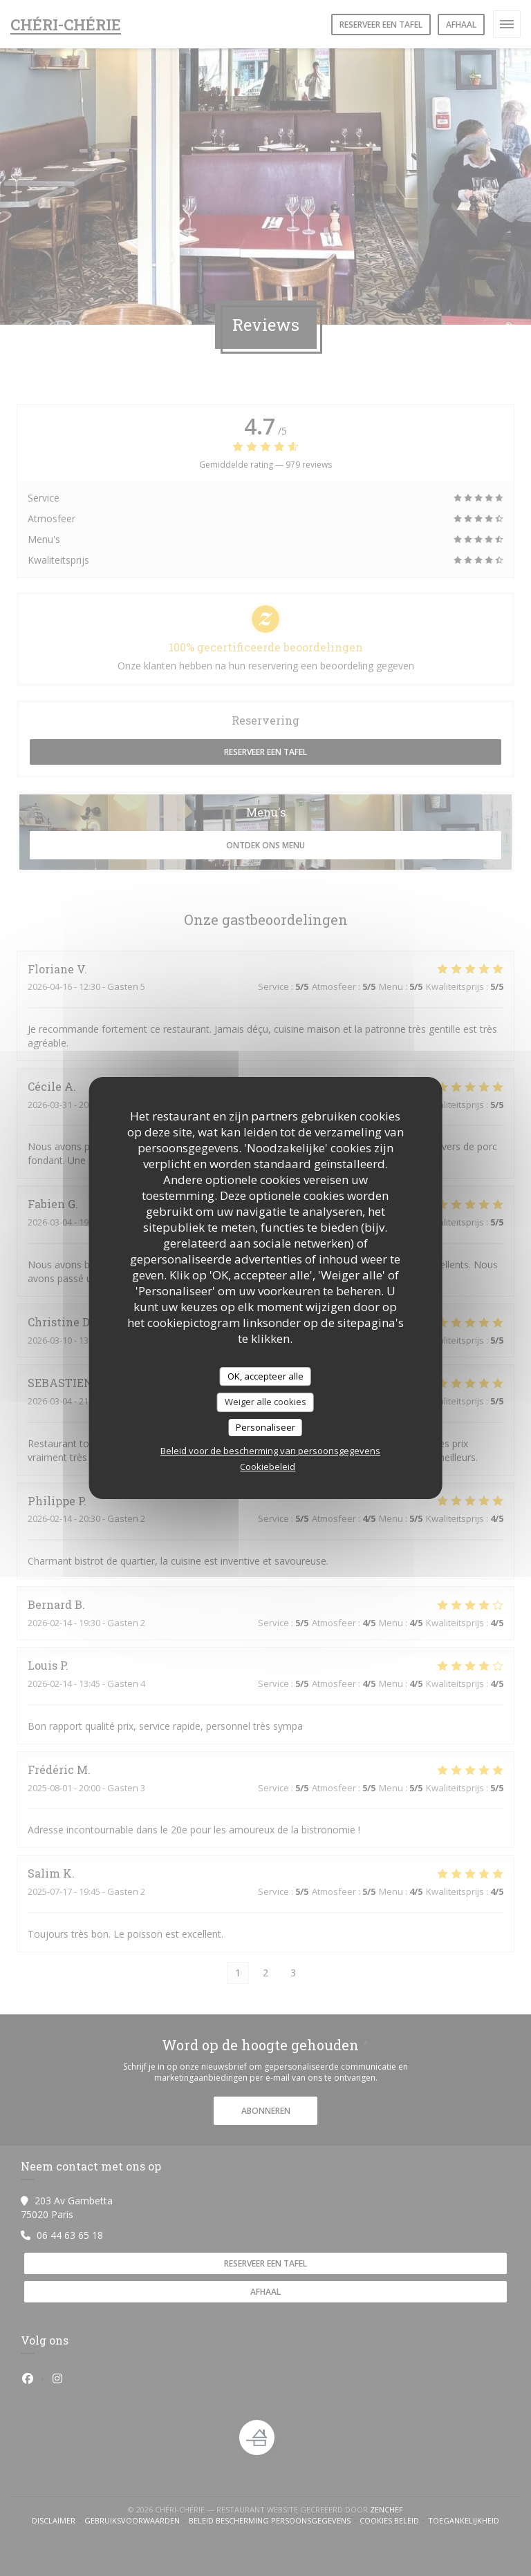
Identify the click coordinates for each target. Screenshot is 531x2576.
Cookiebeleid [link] (267, 1466)
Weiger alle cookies (265, 1401)
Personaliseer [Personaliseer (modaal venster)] (265, 1427)
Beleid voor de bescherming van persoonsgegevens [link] (270, 1450)
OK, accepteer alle (265, 1376)
